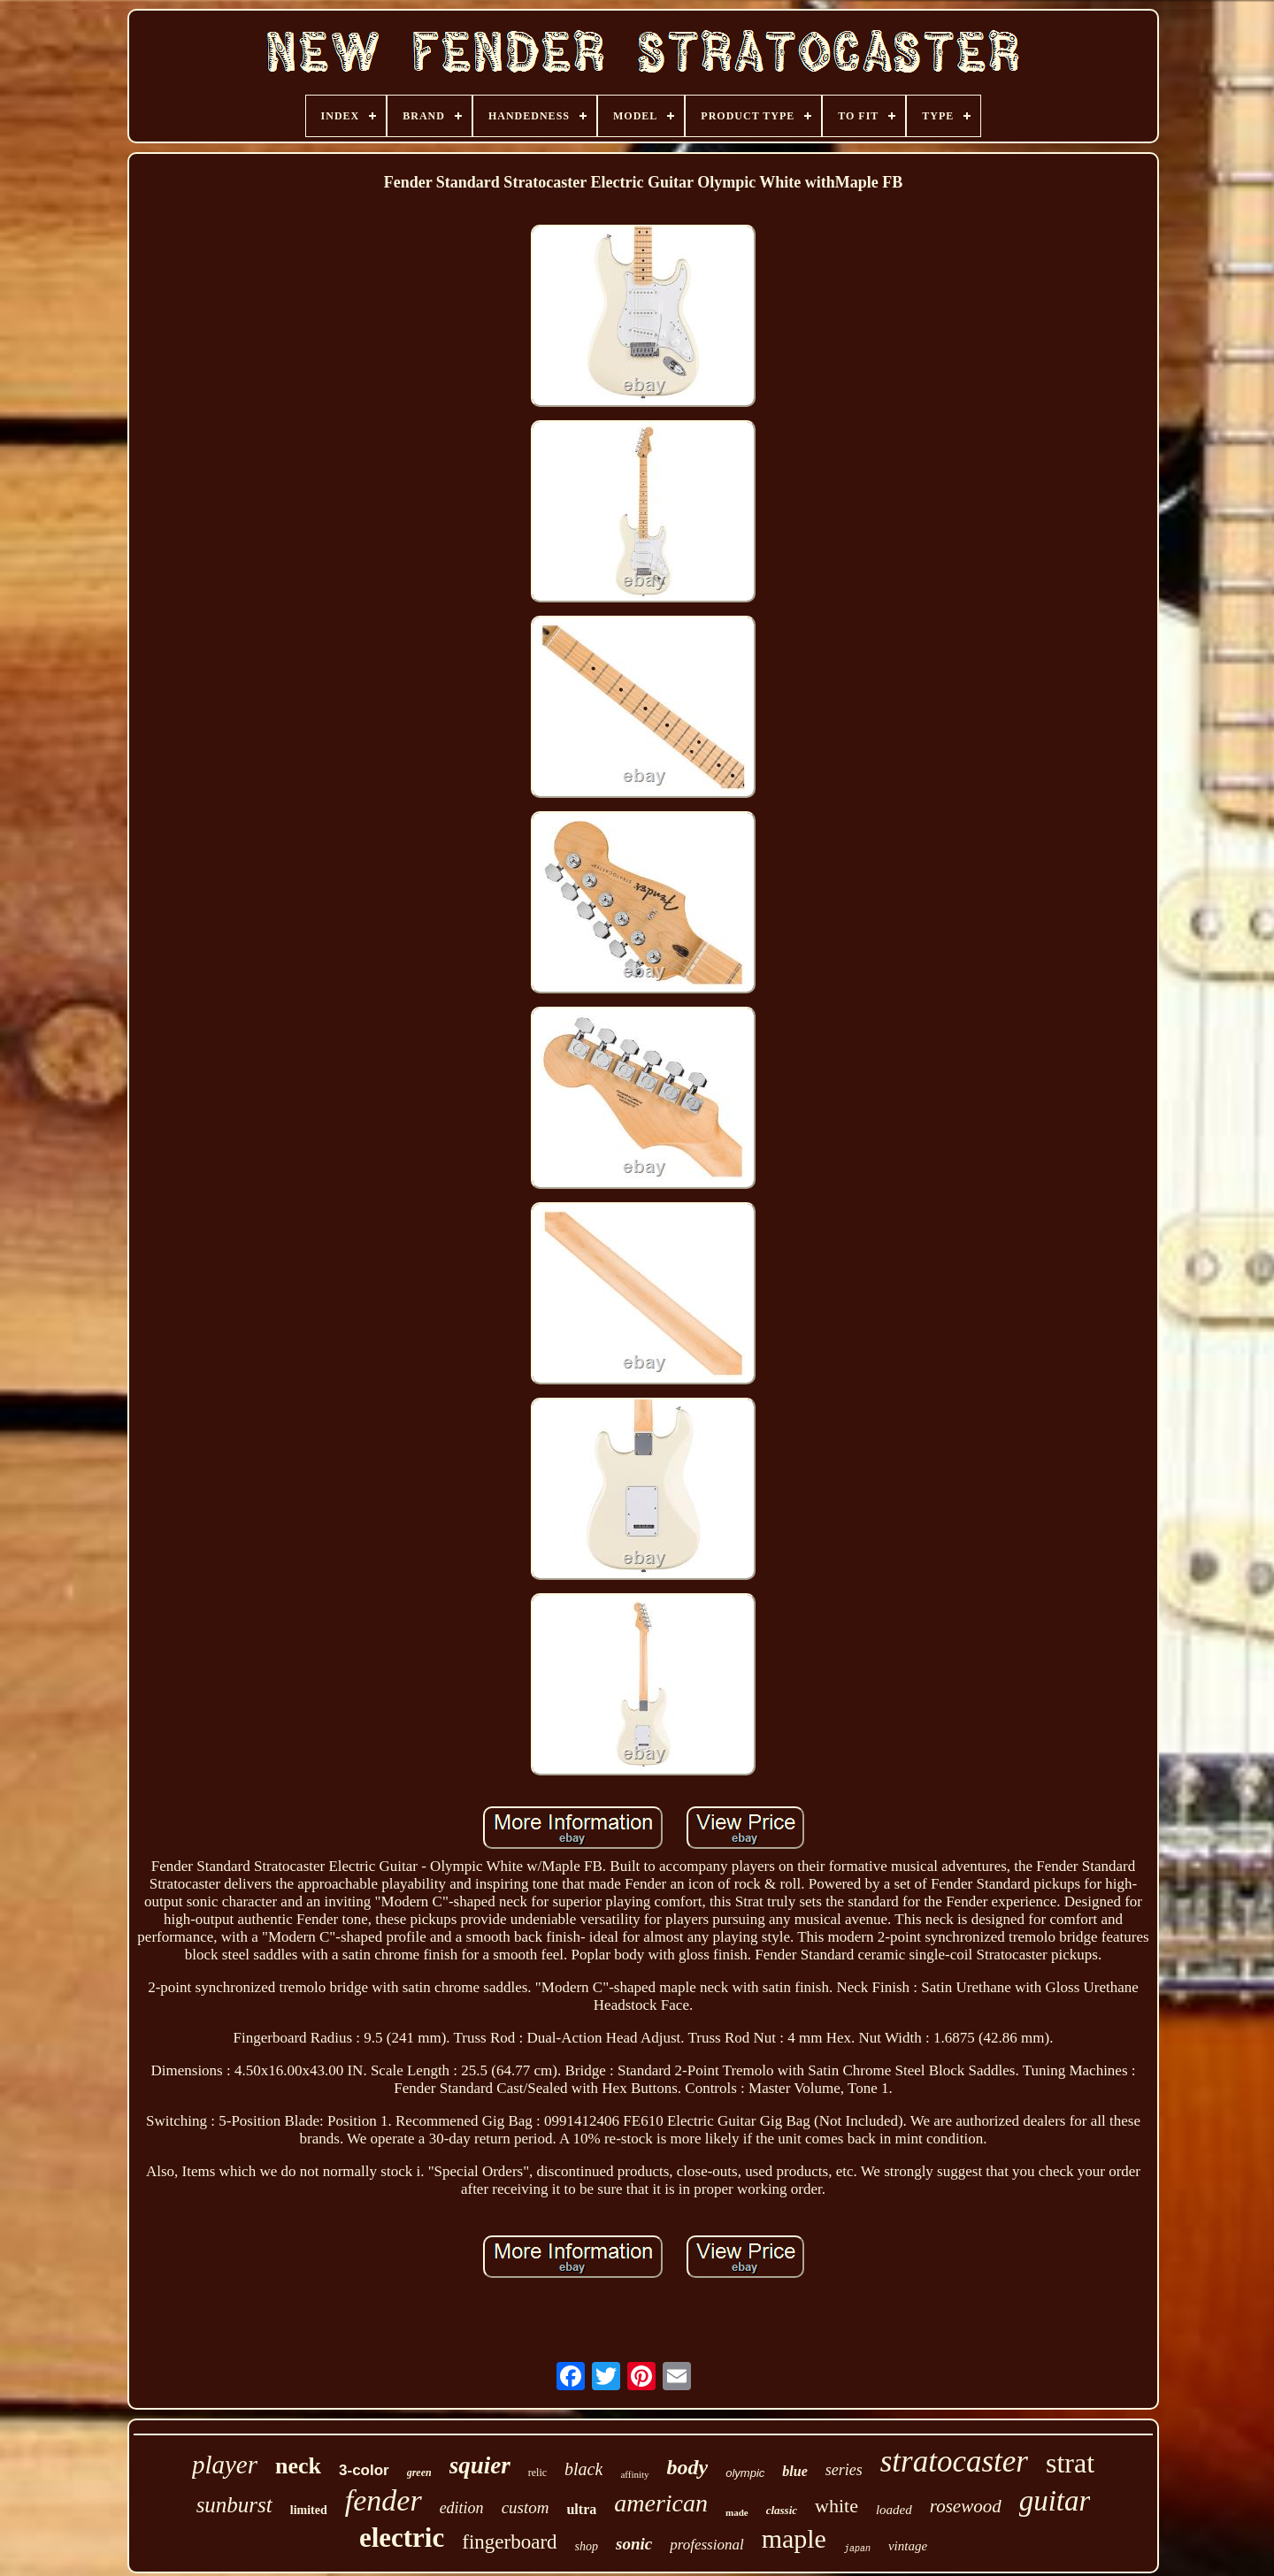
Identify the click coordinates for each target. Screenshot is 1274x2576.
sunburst (234, 2505)
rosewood (966, 2506)
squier (479, 2465)
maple (794, 2538)
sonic (634, 2543)
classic (781, 2510)
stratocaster (954, 2461)
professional (706, 2544)
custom (525, 2507)
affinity (634, 2474)
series (844, 2470)
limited (308, 2510)
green (419, 2472)
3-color (364, 2470)
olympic (744, 2473)
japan (857, 2549)
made (736, 2512)
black (583, 2469)
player (224, 2464)
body (688, 2467)
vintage (907, 2546)
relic (537, 2472)
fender (383, 2500)
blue (794, 2471)
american (661, 2503)
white (836, 2506)
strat (1070, 2463)
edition (462, 2508)
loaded (894, 2510)
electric (401, 2537)
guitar (1055, 2501)
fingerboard (509, 2542)
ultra (581, 2509)
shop (586, 2546)
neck (298, 2466)
